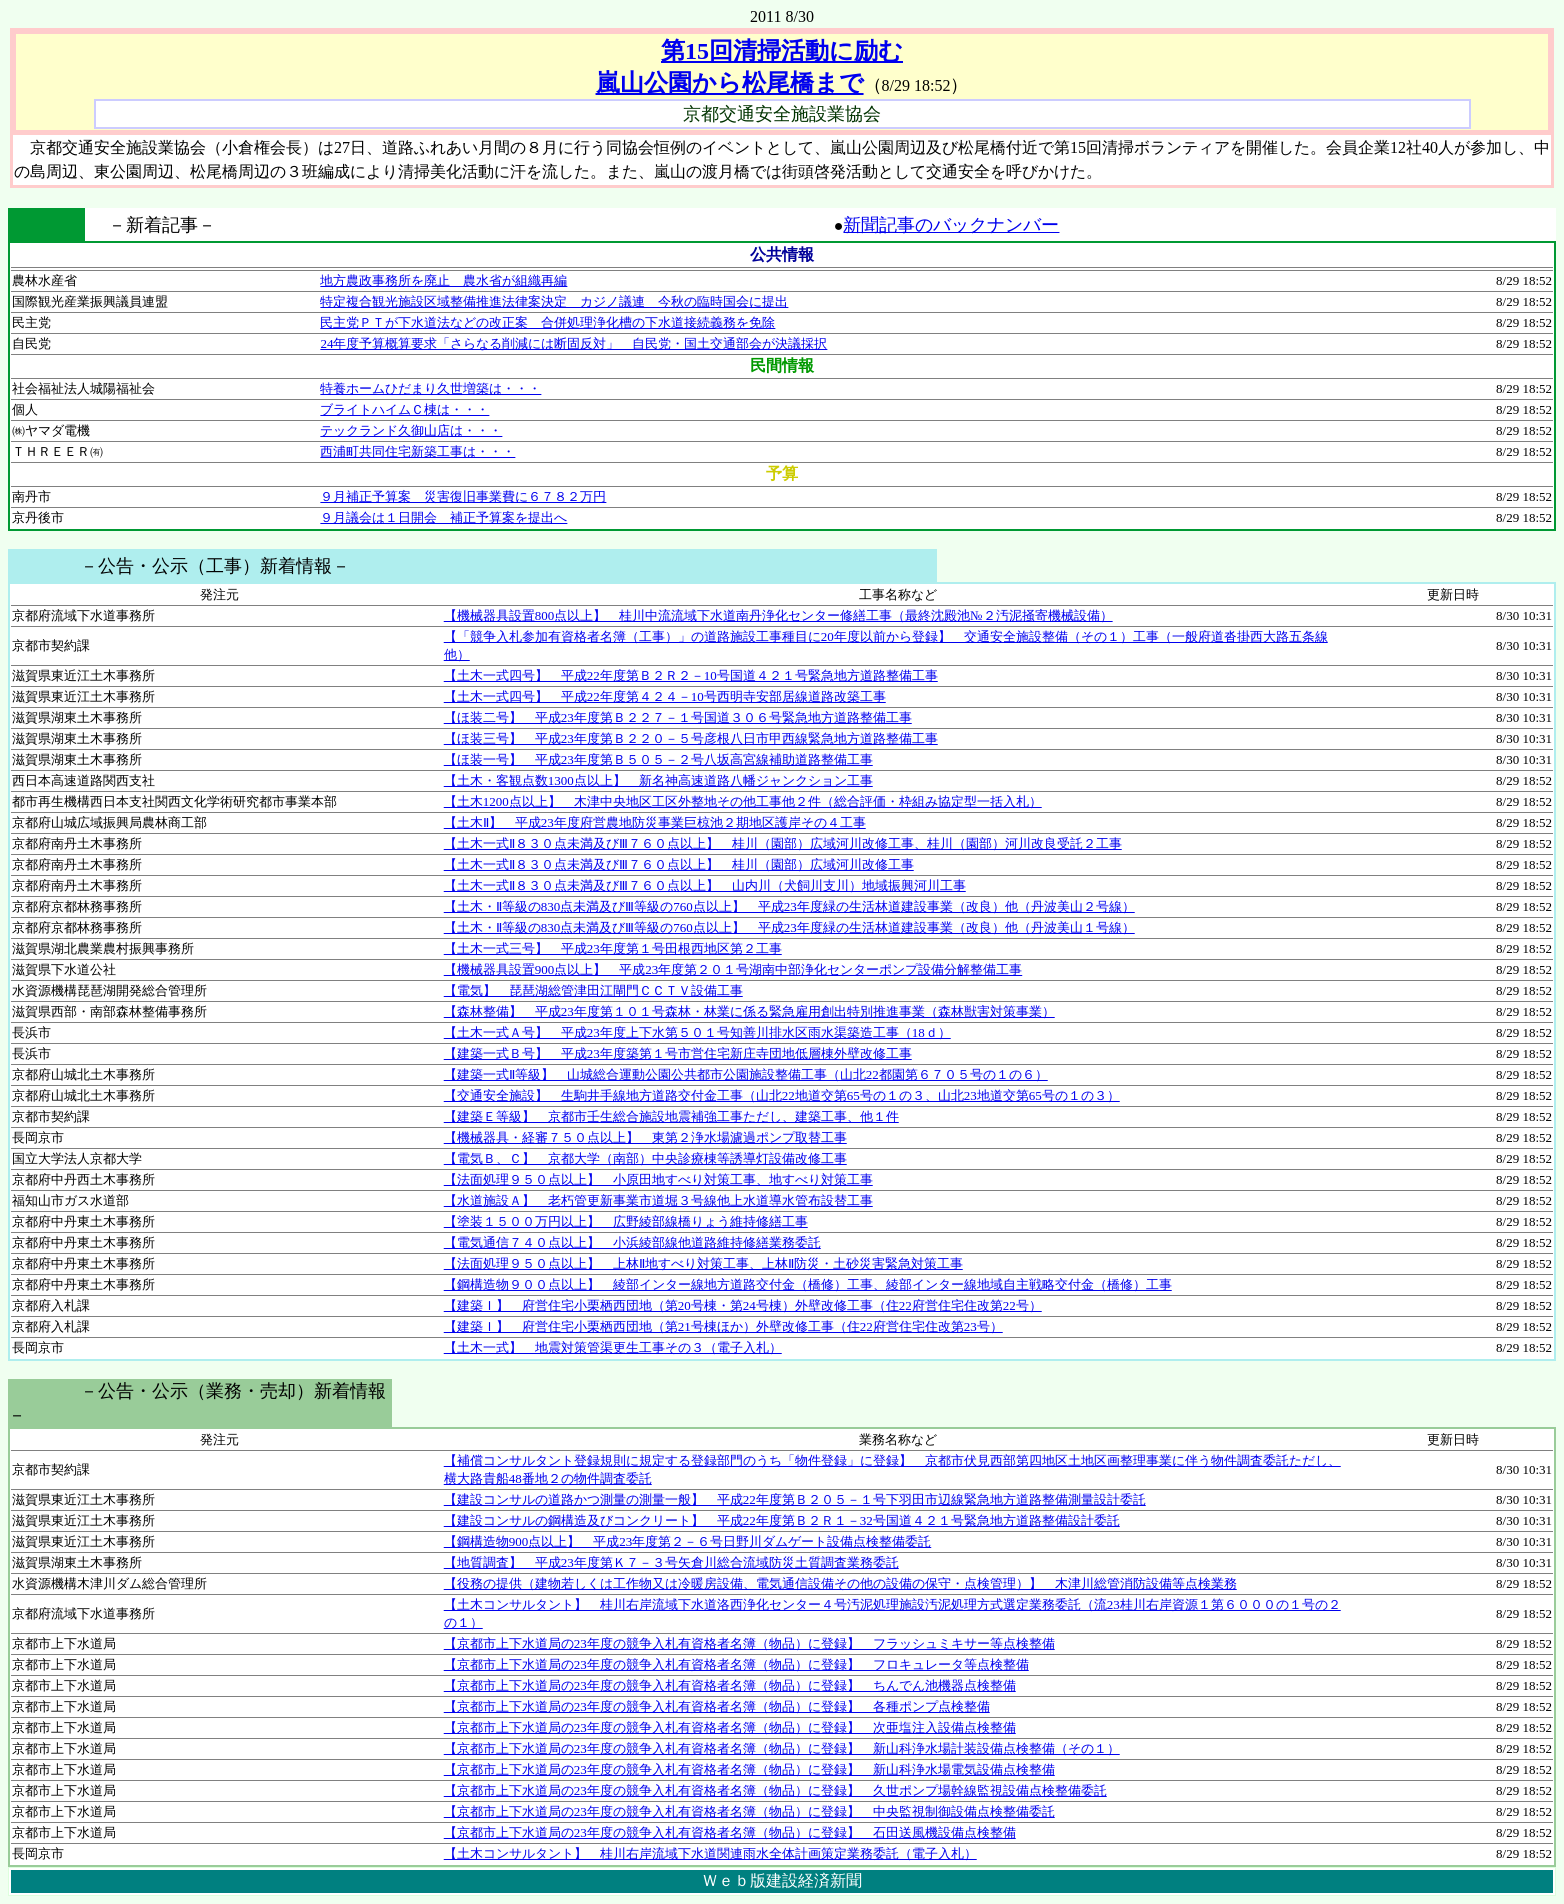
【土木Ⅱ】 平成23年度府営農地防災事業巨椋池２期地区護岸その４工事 (655, 822)
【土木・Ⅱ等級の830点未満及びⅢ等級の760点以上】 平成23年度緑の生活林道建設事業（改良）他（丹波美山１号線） (789, 927)
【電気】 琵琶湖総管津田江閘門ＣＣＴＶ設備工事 (593, 990)
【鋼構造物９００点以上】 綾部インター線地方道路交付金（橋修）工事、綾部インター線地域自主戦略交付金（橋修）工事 (808, 1284)
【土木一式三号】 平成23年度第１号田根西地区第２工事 (613, 948)
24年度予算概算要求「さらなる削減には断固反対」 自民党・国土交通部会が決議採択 (573, 343)
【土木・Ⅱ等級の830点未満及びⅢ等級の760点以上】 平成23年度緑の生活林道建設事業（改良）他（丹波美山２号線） (789, 906)
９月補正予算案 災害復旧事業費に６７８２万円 (463, 496)
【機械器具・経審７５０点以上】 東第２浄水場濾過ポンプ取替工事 (645, 1137)
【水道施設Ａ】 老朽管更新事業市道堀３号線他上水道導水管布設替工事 (658, 1200)
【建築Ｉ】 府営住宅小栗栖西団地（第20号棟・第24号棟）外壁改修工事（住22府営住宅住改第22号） (743, 1305)
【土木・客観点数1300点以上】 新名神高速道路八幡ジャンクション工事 (658, 780)
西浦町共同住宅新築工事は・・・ (417, 451)
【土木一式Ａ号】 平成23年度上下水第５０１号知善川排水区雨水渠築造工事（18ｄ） (697, 1032)
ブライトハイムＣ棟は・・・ (404, 409)
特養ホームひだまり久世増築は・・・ (430, 388)
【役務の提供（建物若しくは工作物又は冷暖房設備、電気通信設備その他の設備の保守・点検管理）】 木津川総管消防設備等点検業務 (840, 1583)
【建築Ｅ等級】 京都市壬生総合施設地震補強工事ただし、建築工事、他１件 (671, 1116)
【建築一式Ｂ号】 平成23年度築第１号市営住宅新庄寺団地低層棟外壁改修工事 (678, 1053)
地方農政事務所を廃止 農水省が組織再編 (443, 280)
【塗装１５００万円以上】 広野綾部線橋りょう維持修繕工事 (626, 1221)
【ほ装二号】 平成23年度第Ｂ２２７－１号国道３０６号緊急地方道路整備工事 (678, 717)
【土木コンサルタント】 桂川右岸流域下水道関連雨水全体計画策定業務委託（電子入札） (710, 1853)
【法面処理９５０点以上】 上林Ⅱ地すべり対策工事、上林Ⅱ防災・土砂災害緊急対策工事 (703, 1263)
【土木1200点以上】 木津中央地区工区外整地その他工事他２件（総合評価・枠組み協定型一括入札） (743, 801)
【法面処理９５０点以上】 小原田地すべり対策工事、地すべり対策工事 (658, 1179)
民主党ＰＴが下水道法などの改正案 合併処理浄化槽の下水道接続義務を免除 (547, 322)
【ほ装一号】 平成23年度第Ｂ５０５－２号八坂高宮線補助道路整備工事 (658, 759)
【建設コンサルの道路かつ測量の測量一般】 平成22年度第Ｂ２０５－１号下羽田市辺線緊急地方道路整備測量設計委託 (795, 1499)
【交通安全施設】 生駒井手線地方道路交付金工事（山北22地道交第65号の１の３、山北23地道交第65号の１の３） (782, 1095)
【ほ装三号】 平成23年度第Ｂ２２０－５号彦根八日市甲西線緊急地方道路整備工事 (691, 738)
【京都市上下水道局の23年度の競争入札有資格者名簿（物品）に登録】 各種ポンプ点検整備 (717, 1706)
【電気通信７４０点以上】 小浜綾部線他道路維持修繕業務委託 (632, 1242)
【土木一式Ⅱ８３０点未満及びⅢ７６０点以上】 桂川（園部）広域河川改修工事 (679, 864)
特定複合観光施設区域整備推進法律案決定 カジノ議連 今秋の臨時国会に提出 (554, 301)
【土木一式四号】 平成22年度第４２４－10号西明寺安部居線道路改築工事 (665, 696)
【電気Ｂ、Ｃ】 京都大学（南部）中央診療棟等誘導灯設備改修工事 (645, 1158)
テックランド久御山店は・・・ (411, 430)
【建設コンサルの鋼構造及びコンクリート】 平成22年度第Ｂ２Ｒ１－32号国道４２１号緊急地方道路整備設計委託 (782, 1520)
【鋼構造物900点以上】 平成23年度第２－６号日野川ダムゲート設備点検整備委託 (688, 1541)
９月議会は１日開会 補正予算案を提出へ (443, 517)
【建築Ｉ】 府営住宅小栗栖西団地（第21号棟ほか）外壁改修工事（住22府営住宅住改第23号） (723, 1326)
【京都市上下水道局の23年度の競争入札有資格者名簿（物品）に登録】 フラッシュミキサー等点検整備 (749, 1643)
